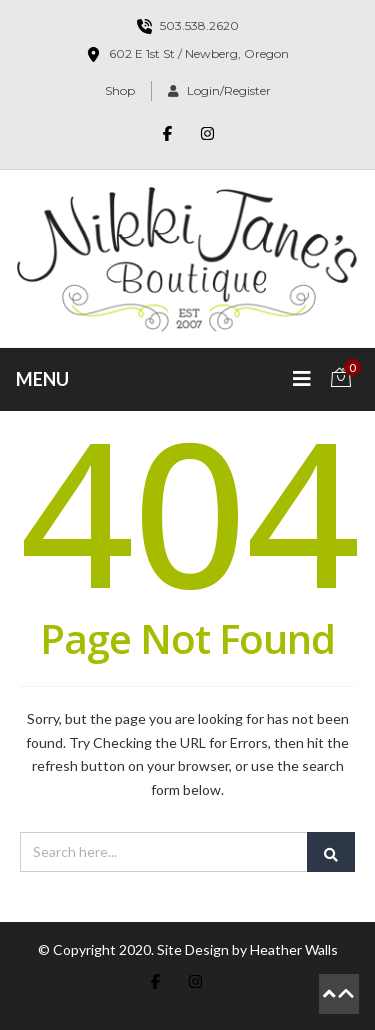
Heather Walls (294, 949)
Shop (120, 90)
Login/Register (219, 90)
